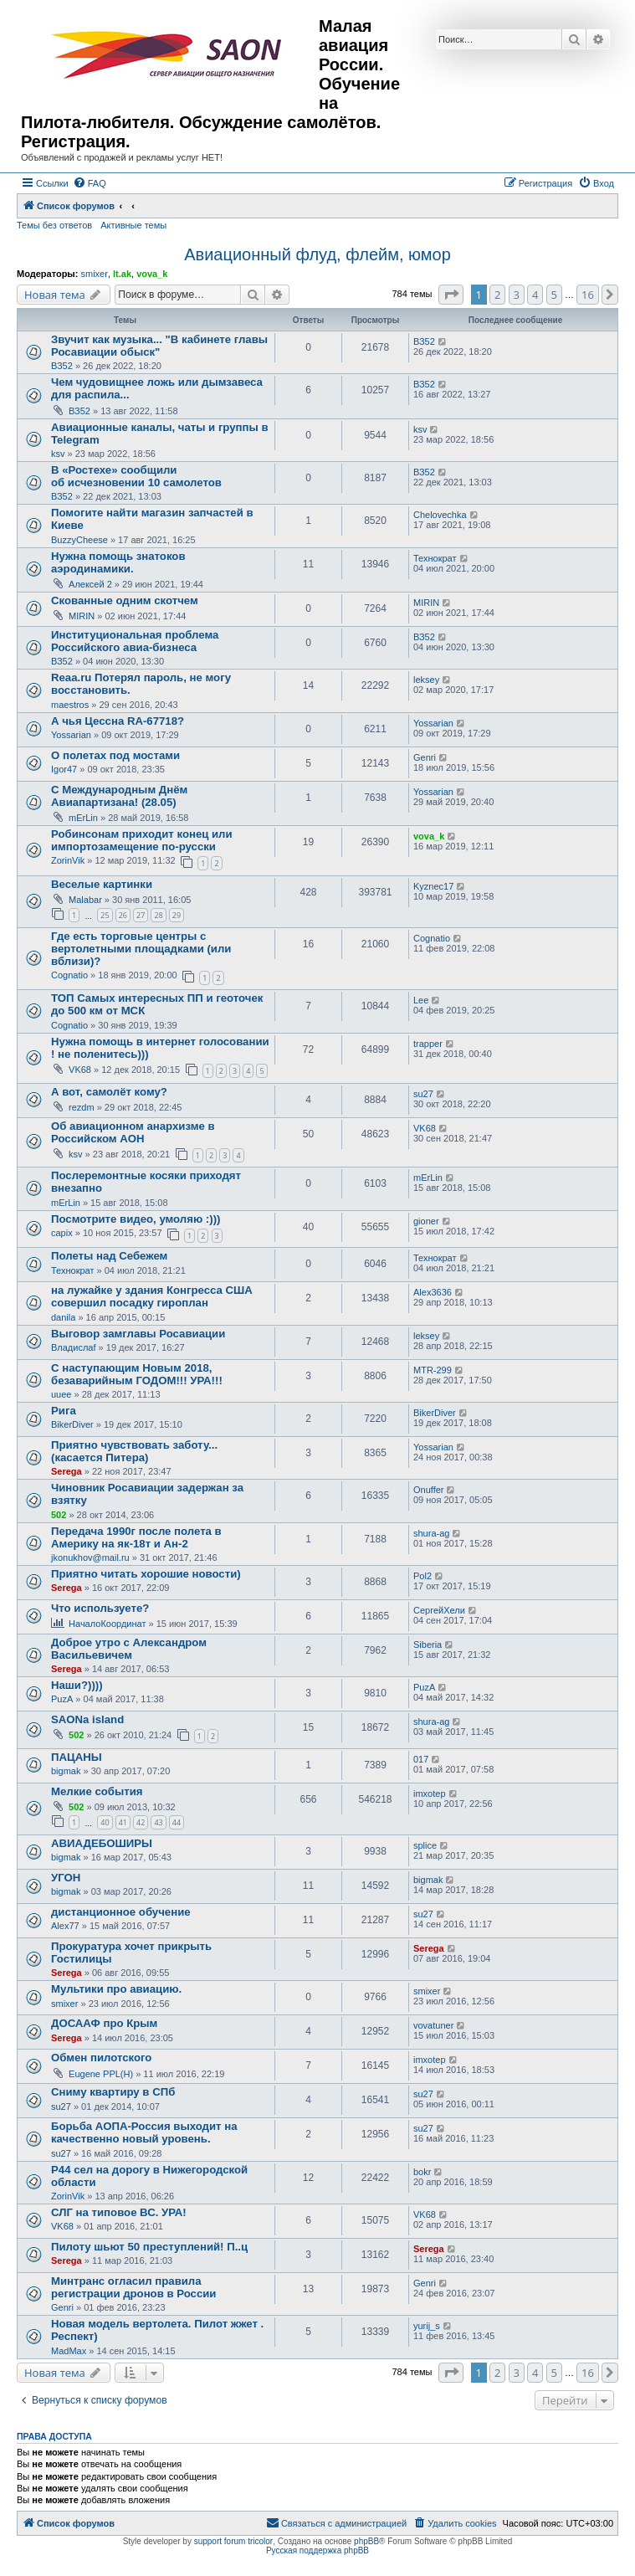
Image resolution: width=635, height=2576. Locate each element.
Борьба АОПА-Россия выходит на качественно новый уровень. (144, 2132)
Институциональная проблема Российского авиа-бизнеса (134, 641)
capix (62, 1233)
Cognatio (69, 975)
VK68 (80, 1070)
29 (176, 915)
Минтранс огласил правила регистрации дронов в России (133, 2287)
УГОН (65, 1877)
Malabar (85, 900)
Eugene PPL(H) (101, 2074)
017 (420, 1759)
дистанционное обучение (121, 1912)
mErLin (83, 818)
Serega (66, 1471)
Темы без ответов (54, 225)
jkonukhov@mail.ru (90, 1557)
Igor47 (64, 769)
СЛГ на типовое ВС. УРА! (119, 2212)
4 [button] (535, 294)
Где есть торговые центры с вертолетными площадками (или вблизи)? (141, 948)
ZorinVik (67, 860)
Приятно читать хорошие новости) (146, 1574)
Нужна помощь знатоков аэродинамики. (118, 562)
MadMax (68, 2351)
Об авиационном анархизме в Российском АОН (133, 1132)
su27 (423, 1094)
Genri (424, 757)
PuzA (62, 1699)
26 (123, 915)
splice (425, 1845)
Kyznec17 (433, 886)
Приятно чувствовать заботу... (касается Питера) (134, 1451)
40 (104, 1822)
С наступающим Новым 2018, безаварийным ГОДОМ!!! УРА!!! (137, 1374)
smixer (93, 274)
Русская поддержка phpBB (317, 2550)
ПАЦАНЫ (76, 1757)
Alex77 (65, 1926)
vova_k (151, 274)
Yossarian (71, 735)
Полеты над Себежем (109, 1256)
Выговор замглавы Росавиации (138, 1333)
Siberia (427, 1645)
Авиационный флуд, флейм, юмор (317, 254)
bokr (422, 2172)
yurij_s (426, 2326)
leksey (426, 680)
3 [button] (517, 294)
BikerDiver (72, 1424)
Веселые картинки (101, 884)
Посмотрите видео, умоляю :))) (135, 1219)
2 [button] (497, 294)
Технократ (435, 558)
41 (123, 1822)
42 (140, 1822)
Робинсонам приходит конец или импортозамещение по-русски (142, 840)
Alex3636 (432, 1292)
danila (63, 1317)
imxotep (429, 1793)
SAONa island (87, 1719)
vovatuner (433, 2025)
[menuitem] (89, 183)
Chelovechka (440, 515)
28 (158, 915)
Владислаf (73, 1347)
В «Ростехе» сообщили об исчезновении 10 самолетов (136, 476)
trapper (428, 1044)
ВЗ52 (62, 366)
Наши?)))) (77, 1685)
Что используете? (100, 1608)
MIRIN (82, 616)
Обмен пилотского (101, 2057)
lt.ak (122, 274)
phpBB (366, 2541)
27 (140, 915)
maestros (70, 705)
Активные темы (133, 225)
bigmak (65, 1771)
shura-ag (431, 1533)
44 (176, 1822)
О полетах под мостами (115, 755)
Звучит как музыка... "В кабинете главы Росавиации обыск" (159, 345)
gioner (426, 1221)
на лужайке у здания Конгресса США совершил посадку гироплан (152, 1296)
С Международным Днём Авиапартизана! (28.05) (119, 795)
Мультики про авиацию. (116, 1989)
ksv (58, 454)
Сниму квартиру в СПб (113, 2092)
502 (58, 1515)
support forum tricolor (233, 2541)
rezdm (82, 1107)
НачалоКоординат (107, 1624)
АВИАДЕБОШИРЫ (101, 1843)
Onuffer (428, 1490)
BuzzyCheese (79, 540)
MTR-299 (432, 1370)
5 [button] (554, 294)
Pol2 (422, 1576)
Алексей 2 (90, 584)
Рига (63, 1410)
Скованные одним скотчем (124, 600)
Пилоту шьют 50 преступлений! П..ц (149, 2246)
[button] (450, 295)
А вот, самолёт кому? (109, 1091)
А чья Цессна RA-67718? (117, 721)
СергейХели (439, 1610)
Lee (420, 1000)
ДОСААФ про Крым (104, 2023)
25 (104, 915)
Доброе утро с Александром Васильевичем (129, 1648)
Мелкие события (96, 1791)
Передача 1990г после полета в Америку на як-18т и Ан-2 (136, 1537)
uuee (61, 1394)
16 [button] (587, 294)
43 (158, 1822)
